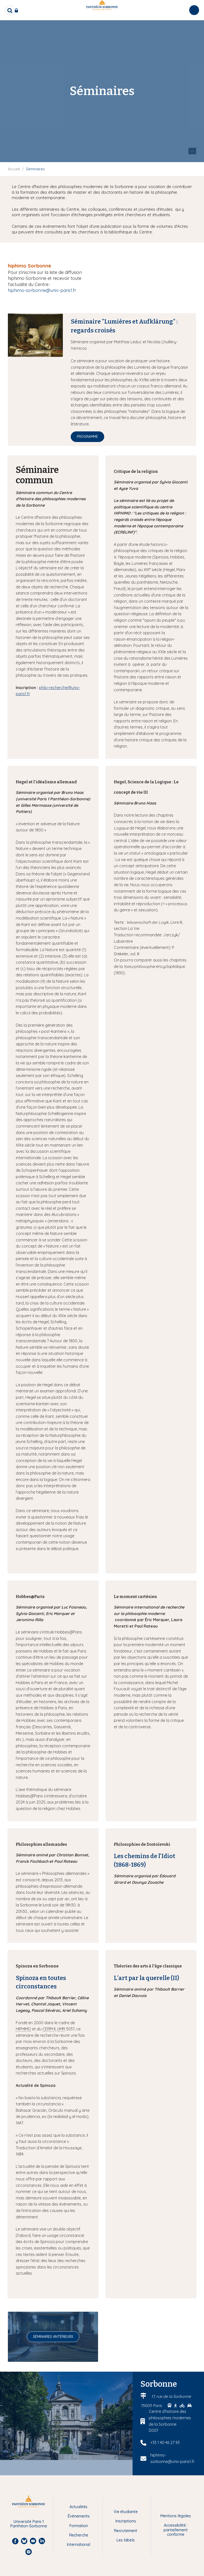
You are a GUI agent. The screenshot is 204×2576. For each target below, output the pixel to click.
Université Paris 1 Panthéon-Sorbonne (28, 2523)
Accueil (14, 169)
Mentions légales (175, 2516)
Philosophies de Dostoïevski (142, 1844)
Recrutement (125, 2530)
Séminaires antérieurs (53, 2336)
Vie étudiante (126, 2511)
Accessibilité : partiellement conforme (176, 2530)
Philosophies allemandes (41, 1844)
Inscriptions (125, 2521)
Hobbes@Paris (30, 1596)
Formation (78, 2525)
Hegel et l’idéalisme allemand (46, 782)
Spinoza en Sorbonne (37, 1966)
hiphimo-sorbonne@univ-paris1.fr (42, 290)
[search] (10, 10)
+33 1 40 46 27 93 (165, 2442)
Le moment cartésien (135, 1596)
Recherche (78, 2535)
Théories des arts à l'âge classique (148, 1966)
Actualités (78, 2506)
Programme (87, 436)
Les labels (125, 2540)
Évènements (79, 2516)
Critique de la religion (136, 471)
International (78, 2544)
